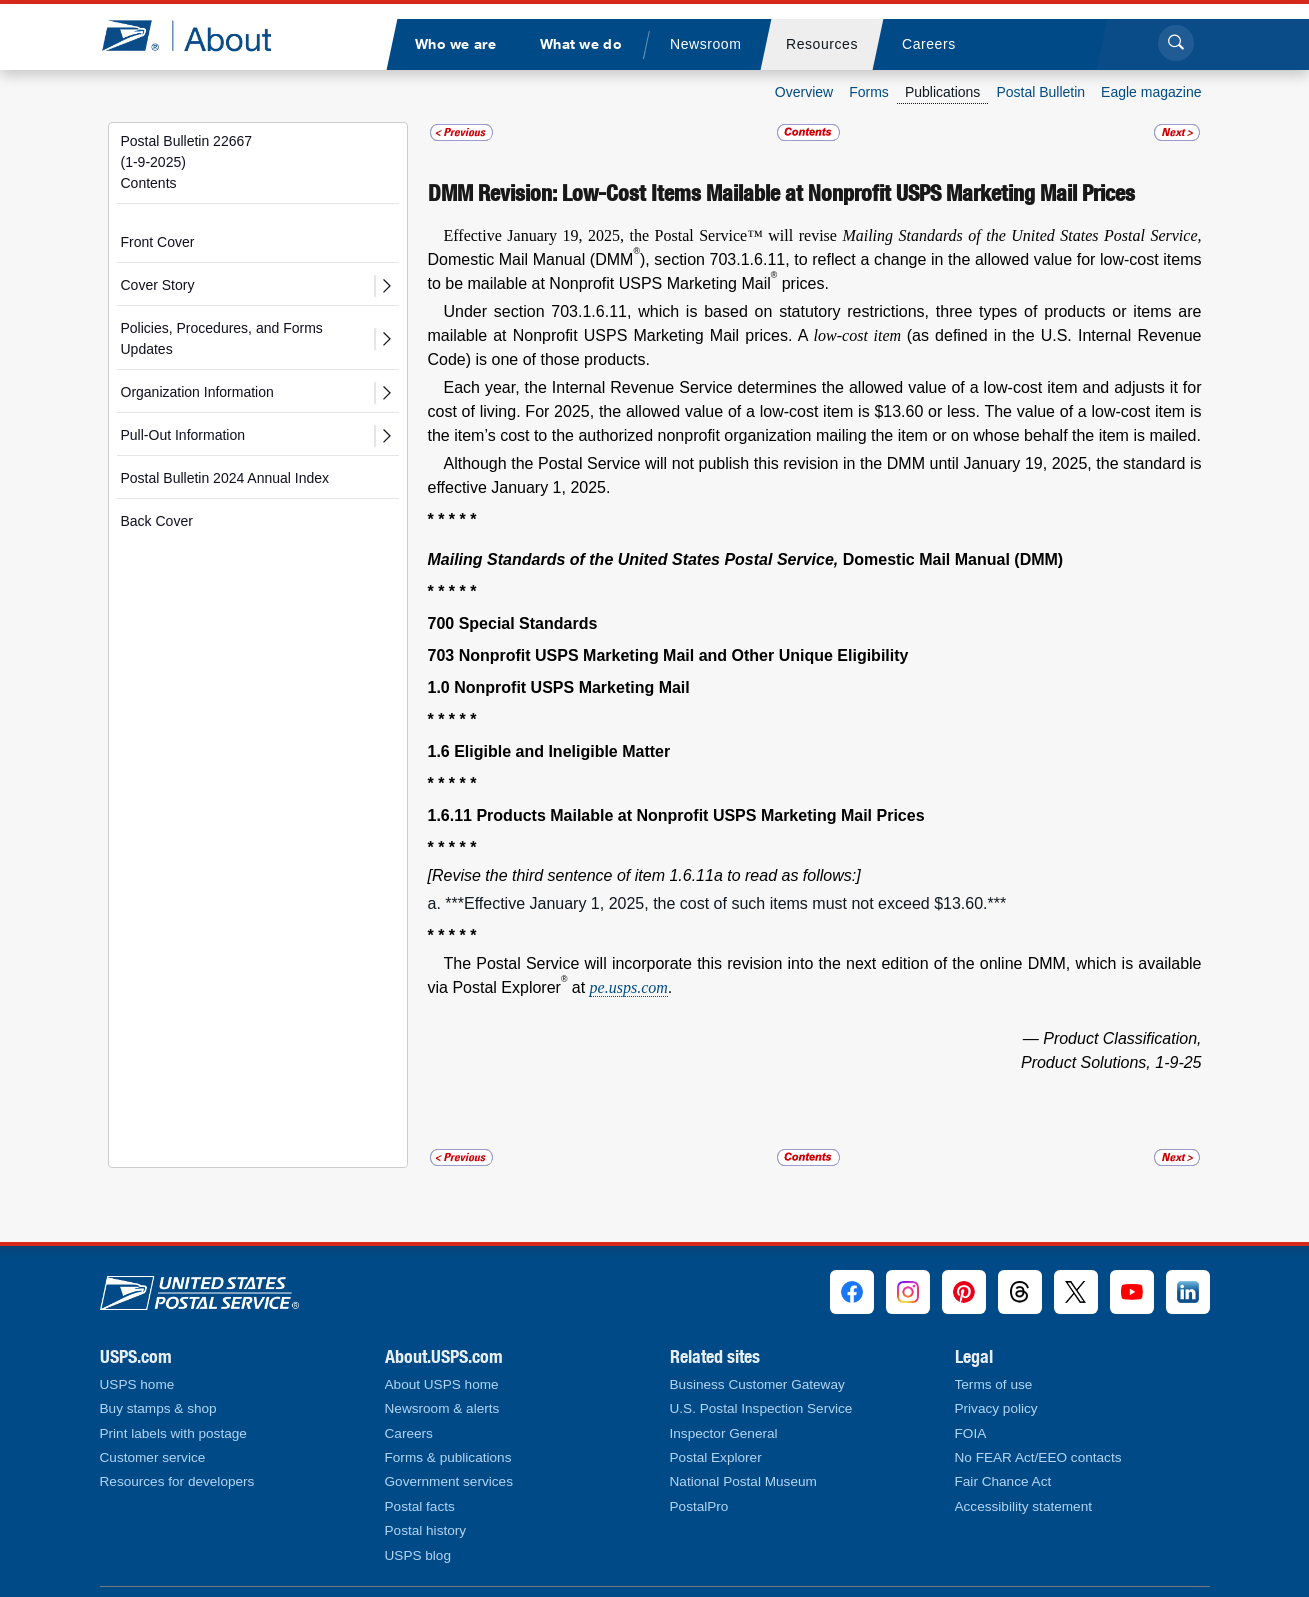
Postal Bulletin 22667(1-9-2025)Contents (187, 162)
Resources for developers (177, 1481)
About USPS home (442, 1384)
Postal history (426, 1530)
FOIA (971, 1433)
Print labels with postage (173, 1433)
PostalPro (699, 1506)
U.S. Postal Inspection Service (761, 1408)
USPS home (137, 1384)
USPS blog (418, 1555)
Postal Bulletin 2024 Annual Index (225, 478)
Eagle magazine (1151, 92)
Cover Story (158, 285)
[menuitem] (456, 44)
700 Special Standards (513, 623)
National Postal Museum (743, 1481)
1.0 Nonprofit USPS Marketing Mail (559, 687)
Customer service (153, 1457)
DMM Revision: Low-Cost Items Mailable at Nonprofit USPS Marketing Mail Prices (781, 193)
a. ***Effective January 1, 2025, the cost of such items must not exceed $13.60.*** (717, 903)
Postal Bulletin (1040, 92)
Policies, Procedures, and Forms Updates (222, 338)
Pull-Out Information (183, 435)
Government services (449, 1481)
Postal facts (420, 1506)
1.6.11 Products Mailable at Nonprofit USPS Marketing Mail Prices (676, 815)
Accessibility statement (1024, 1506)
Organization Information (197, 392)
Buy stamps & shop (158, 1408)
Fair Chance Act (1003, 1481)
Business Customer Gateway (757, 1384)
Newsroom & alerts (442, 1408)
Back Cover (157, 521)
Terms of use (994, 1384)
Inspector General (724, 1433)
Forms (869, 92)
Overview (804, 92)
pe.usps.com (629, 987)
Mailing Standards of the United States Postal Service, (635, 559)
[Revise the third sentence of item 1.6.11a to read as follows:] (644, 875)
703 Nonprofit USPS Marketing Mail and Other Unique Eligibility (668, 655)
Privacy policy (996, 1408)
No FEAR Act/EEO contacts (1038, 1457)
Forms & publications (448, 1457)
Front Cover (158, 242)
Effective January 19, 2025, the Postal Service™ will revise (643, 235)
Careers (409, 1433)
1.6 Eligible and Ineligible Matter (549, 751)
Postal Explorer (716, 1457)
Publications (943, 92)
